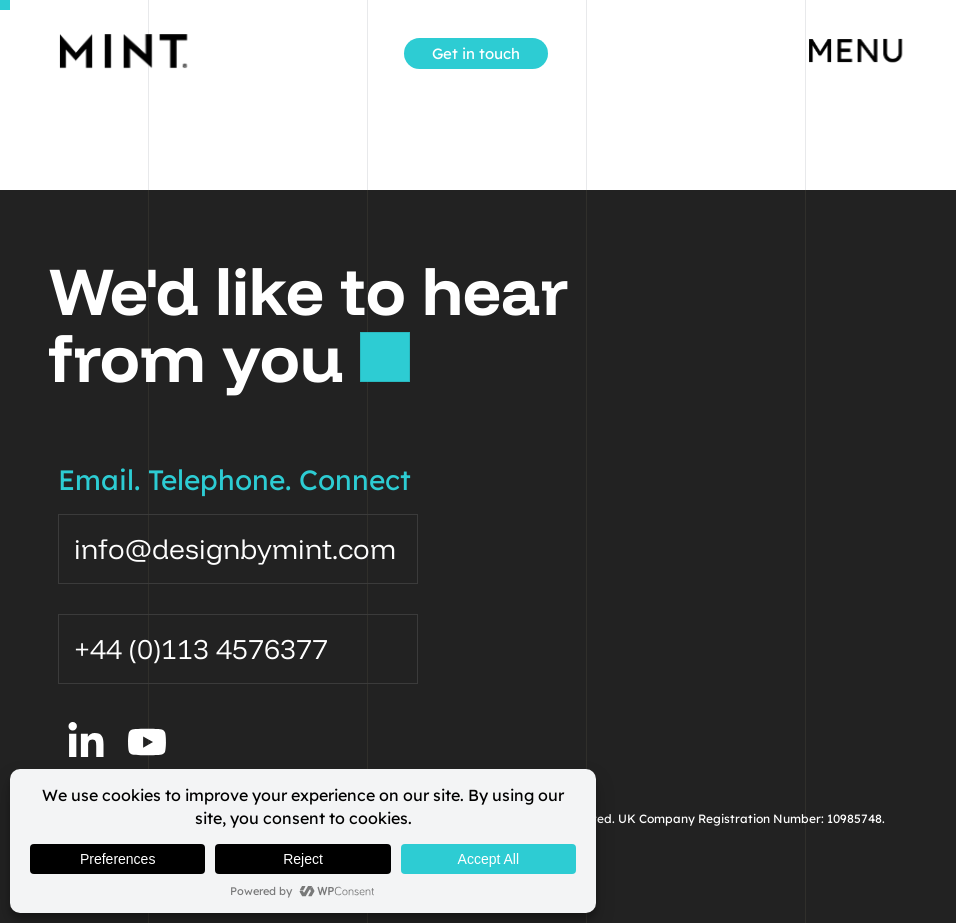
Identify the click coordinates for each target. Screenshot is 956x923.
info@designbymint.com (235, 548)
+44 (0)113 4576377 (201, 648)
